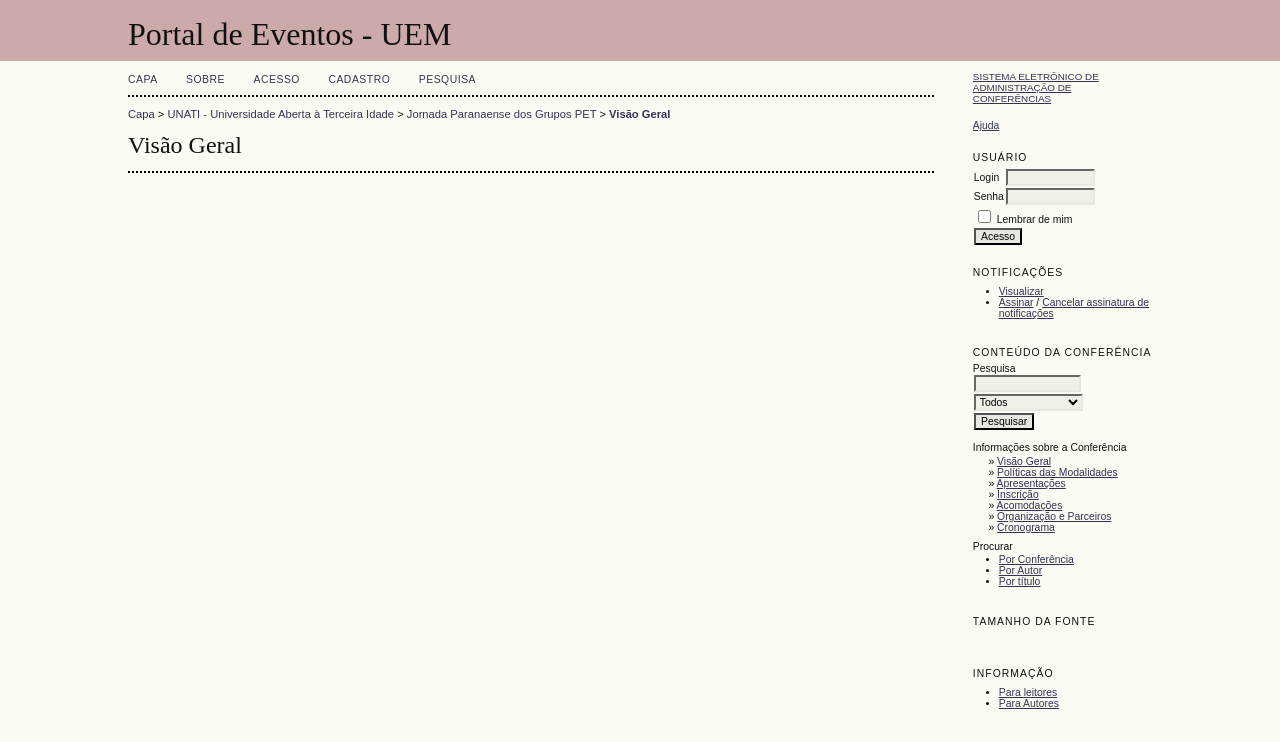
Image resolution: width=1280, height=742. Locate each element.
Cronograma (1026, 527)
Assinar (1016, 302)
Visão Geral (1024, 461)
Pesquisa (447, 79)
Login (986, 177)
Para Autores (1029, 703)
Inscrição (1018, 494)
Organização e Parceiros (1054, 516)
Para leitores (1028, 692)
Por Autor (1020, 570)
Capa (143, 79)
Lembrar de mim (1035, 219)
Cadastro (359, 79)
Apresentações (1031, 483)
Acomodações (1030, 505)
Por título (1020, 581)
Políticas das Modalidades (1057, 472)
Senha (989, 196)
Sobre (205, 79)
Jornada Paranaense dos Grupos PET (501, 114)
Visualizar (1021, 291)
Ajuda (986, 125)
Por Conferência (1036, 559)
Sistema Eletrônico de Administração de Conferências (1036, 87)
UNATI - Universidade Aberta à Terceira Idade (281, 114)
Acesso (277, 79)
